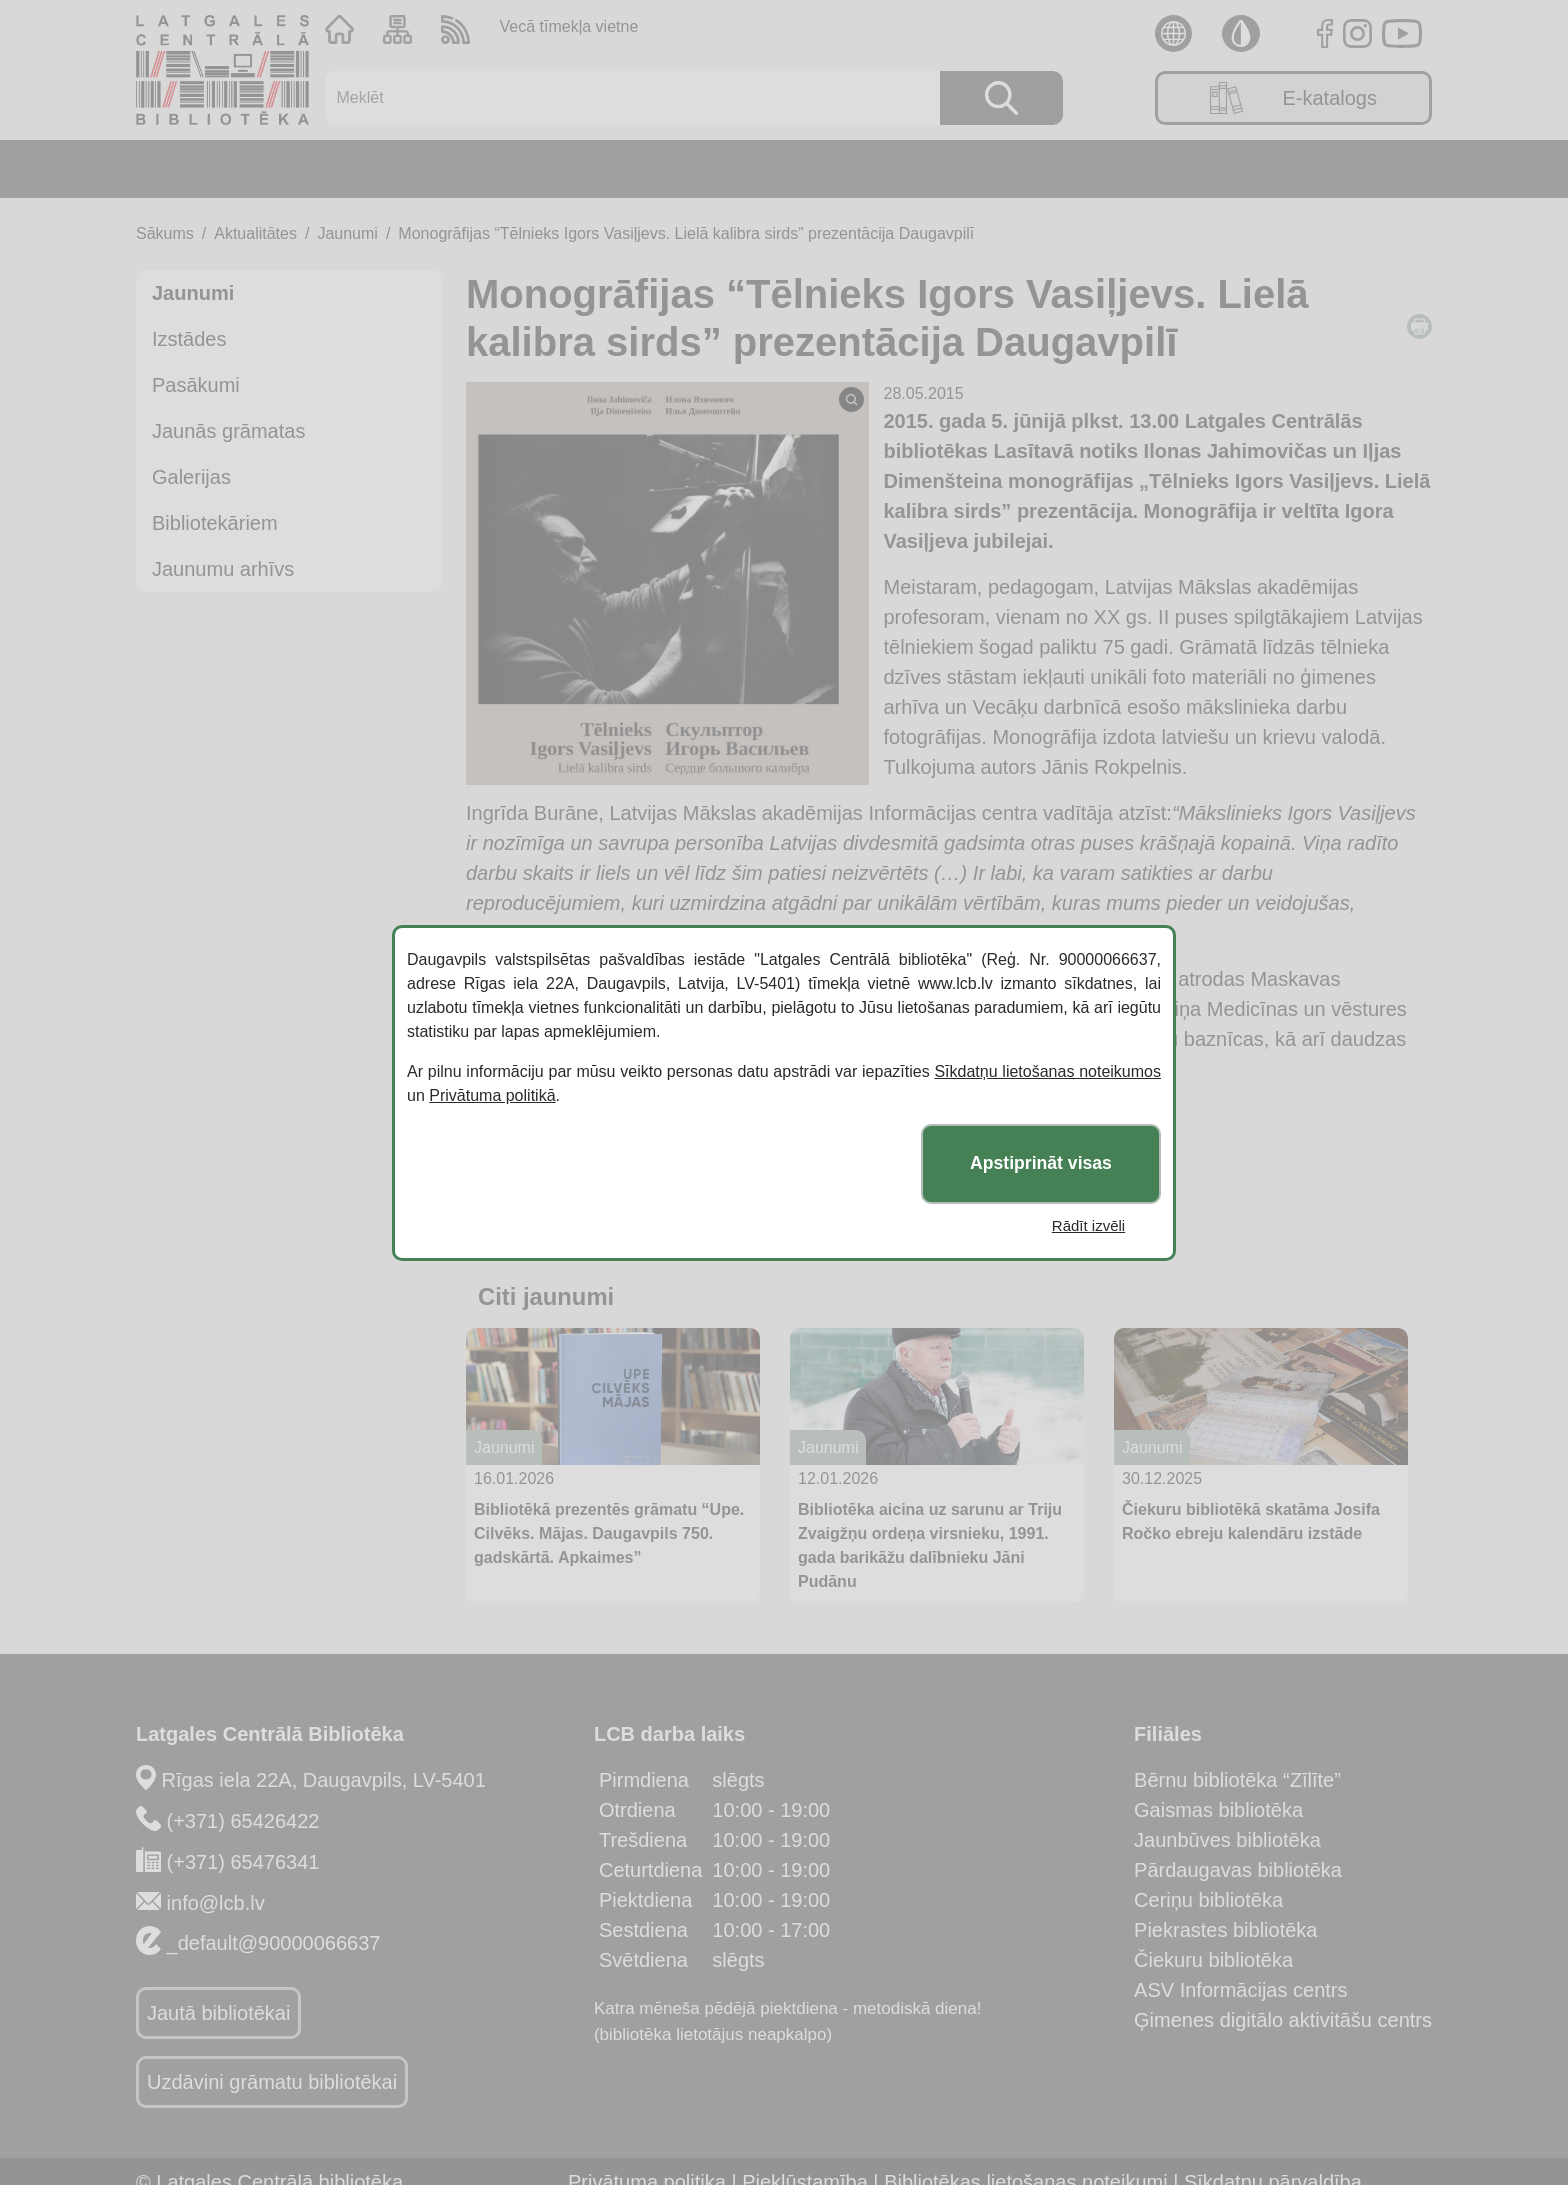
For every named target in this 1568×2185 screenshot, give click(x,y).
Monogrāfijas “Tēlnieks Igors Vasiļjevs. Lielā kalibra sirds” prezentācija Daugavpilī (686, 233)
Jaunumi (347, 233)
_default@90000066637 (274, 1943)
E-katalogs (1293, 98)
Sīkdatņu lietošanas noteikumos (1047, 1071)
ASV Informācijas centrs (1240, 1990)
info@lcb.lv (216, 1903)
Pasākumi (196, 385)
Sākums (165, 233)
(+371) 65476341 (243, 1862)
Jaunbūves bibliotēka (1227, 1840)
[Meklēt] (620, 98)
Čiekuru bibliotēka (1213, 1960)
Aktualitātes (255, 233)
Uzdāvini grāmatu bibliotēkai (272, 2082)
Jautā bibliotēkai (218, 2013)
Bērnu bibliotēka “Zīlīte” (1237, 1780)
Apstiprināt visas (1041, 1163)
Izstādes (189, 339)
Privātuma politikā (492, 1095)
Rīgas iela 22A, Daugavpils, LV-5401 (324, 1780)
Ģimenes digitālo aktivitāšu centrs (1283, 2020)
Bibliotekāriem (215, 523)
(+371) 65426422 (243, 1821)
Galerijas (191, 477)
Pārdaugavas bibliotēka (1238, 1870)
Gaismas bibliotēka (1218, 1810)
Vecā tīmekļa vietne (569, 26)
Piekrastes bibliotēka (1225, 1930)
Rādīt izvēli (1088, 1225)
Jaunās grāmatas (228, 431)
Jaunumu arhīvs (223, 569)
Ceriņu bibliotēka (1208, 1900)
